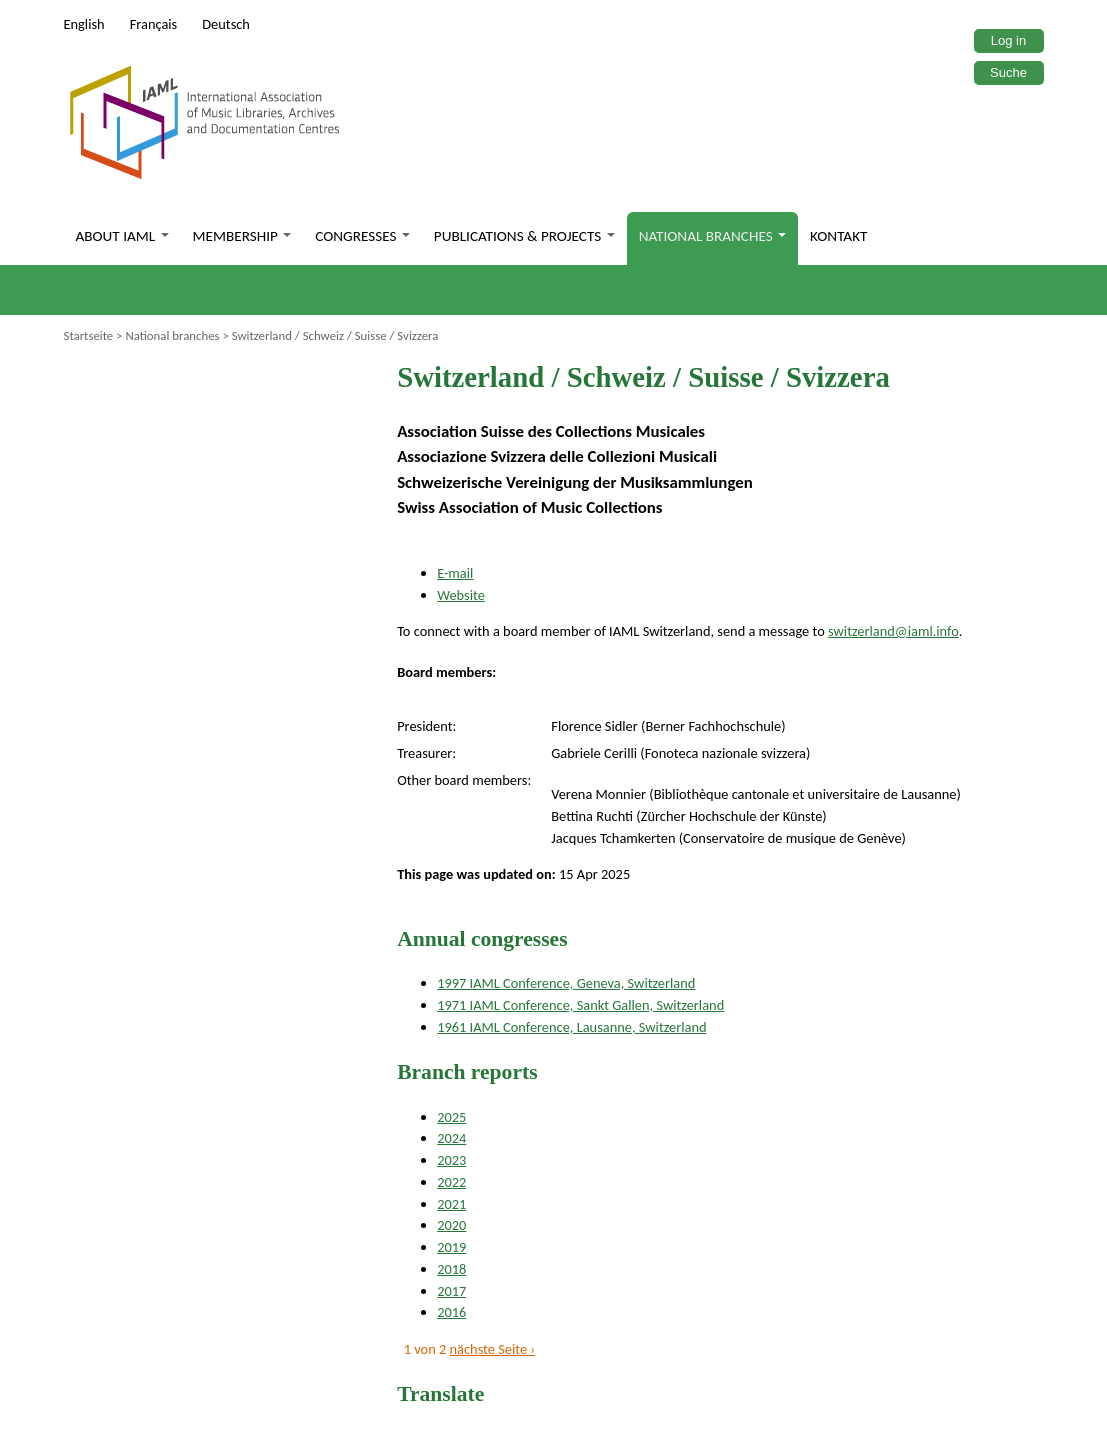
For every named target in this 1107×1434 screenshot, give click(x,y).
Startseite (89, 335)
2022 (451, 1182)
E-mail (455, 573)
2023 (451, 1160)
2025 (451, 1117)
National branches (712, 236)
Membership (242, 236)
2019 (451, 1247)
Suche (1008, 72)
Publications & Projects (524, 236)
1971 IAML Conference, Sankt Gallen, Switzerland (580, 1005)
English (84, 24)
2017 (451, 1291)
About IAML (122, 236)
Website (461, 595)
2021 (451, 1204)
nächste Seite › (493, 1349)
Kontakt (838, 236)
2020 (451, 1225)
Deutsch (226, 24)
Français (154, 24)
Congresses (362, 236)
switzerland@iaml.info (893, 631)
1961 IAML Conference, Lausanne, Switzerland (571, 1027)
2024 (451, 1138)
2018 (451, 1269)
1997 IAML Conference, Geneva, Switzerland (566, 983)
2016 (451, 1312)
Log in (1008, 40)
